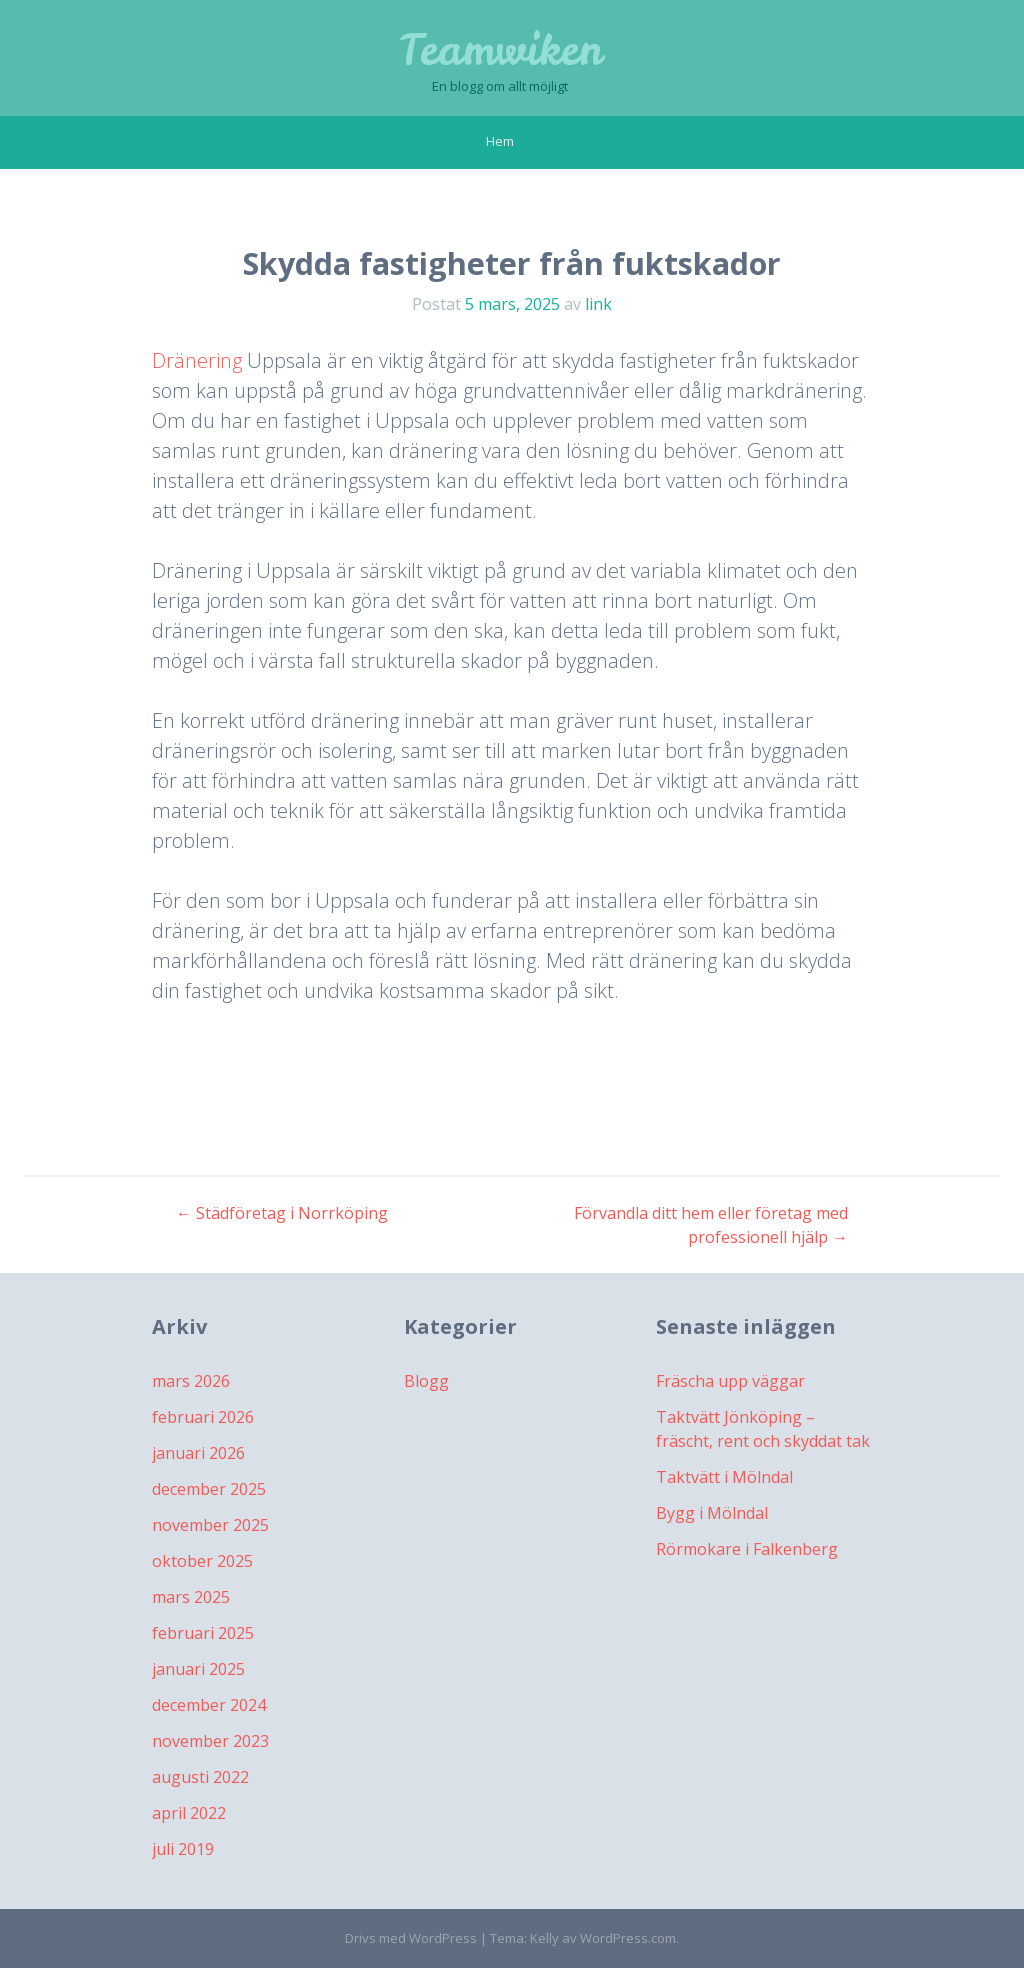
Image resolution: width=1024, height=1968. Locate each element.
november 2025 (210, 1525)
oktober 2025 (202, 1561)
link (598, 304)
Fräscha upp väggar (730, 1381)
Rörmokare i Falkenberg (747, 1549)
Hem (500, 141)
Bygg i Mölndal (712, 1513)
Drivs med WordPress (411, 1938)
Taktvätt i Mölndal (724, 1477)
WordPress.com (628, 1938)
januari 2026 (198, 1453)
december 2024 (209, 1705)
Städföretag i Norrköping (282, 1213)
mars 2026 (191, 1381)
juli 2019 (183, 1849)
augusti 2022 (200, 1777)
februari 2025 (203, 1633)
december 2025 (209, 1489)
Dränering (197, 360)
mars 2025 (191, 1597)
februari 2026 (203, 1417)
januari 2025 (198, 1669)
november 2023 (210, 1741)
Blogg (426, 1381)
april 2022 (189, 1813)
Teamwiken (500, 50)
